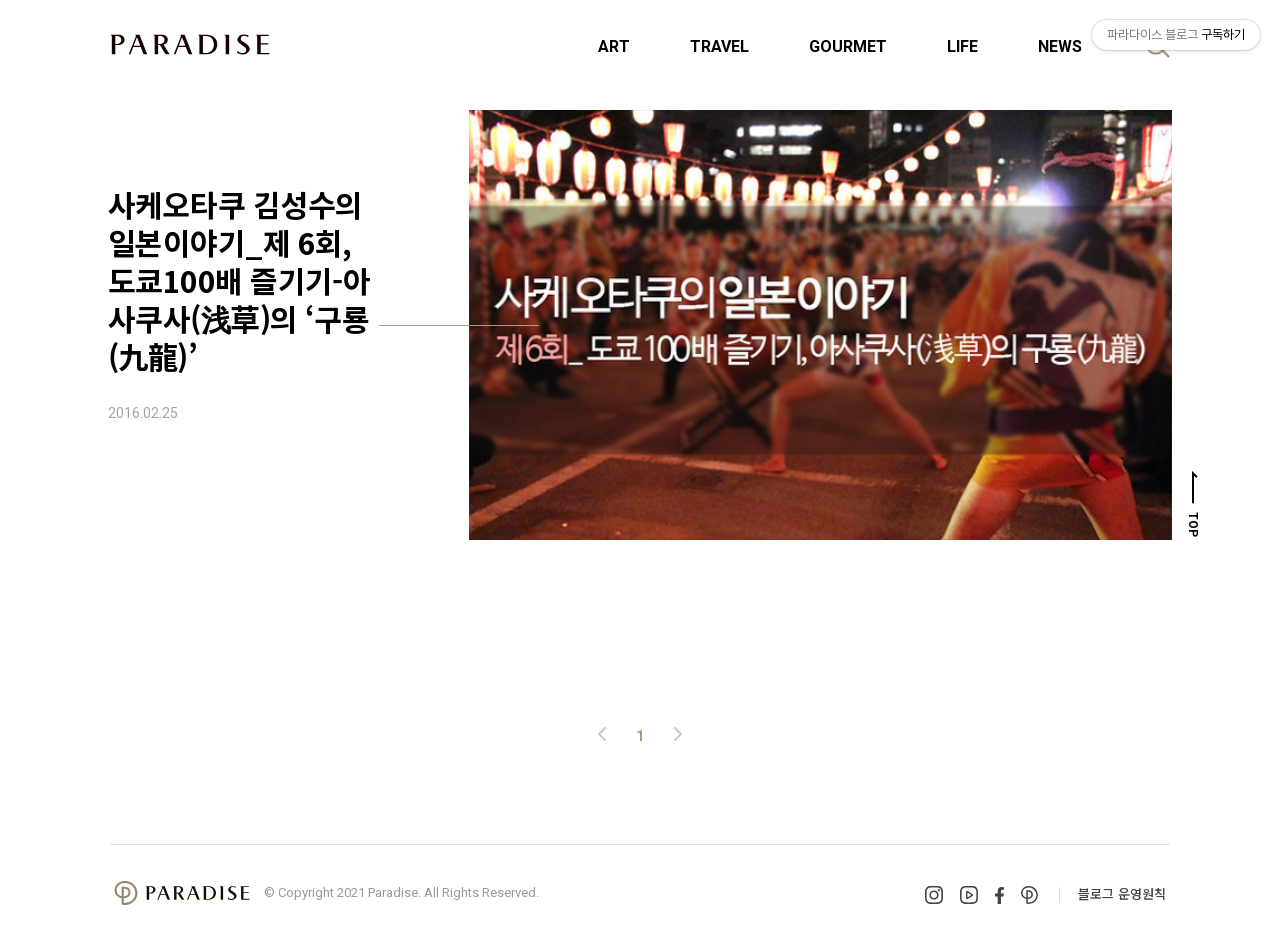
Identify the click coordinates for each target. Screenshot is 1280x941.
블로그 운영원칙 (1122, 893)
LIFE (962, 46)
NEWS (1060, 46)
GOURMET (848, 46)
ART (614, 46)
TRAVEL (719, 46)
